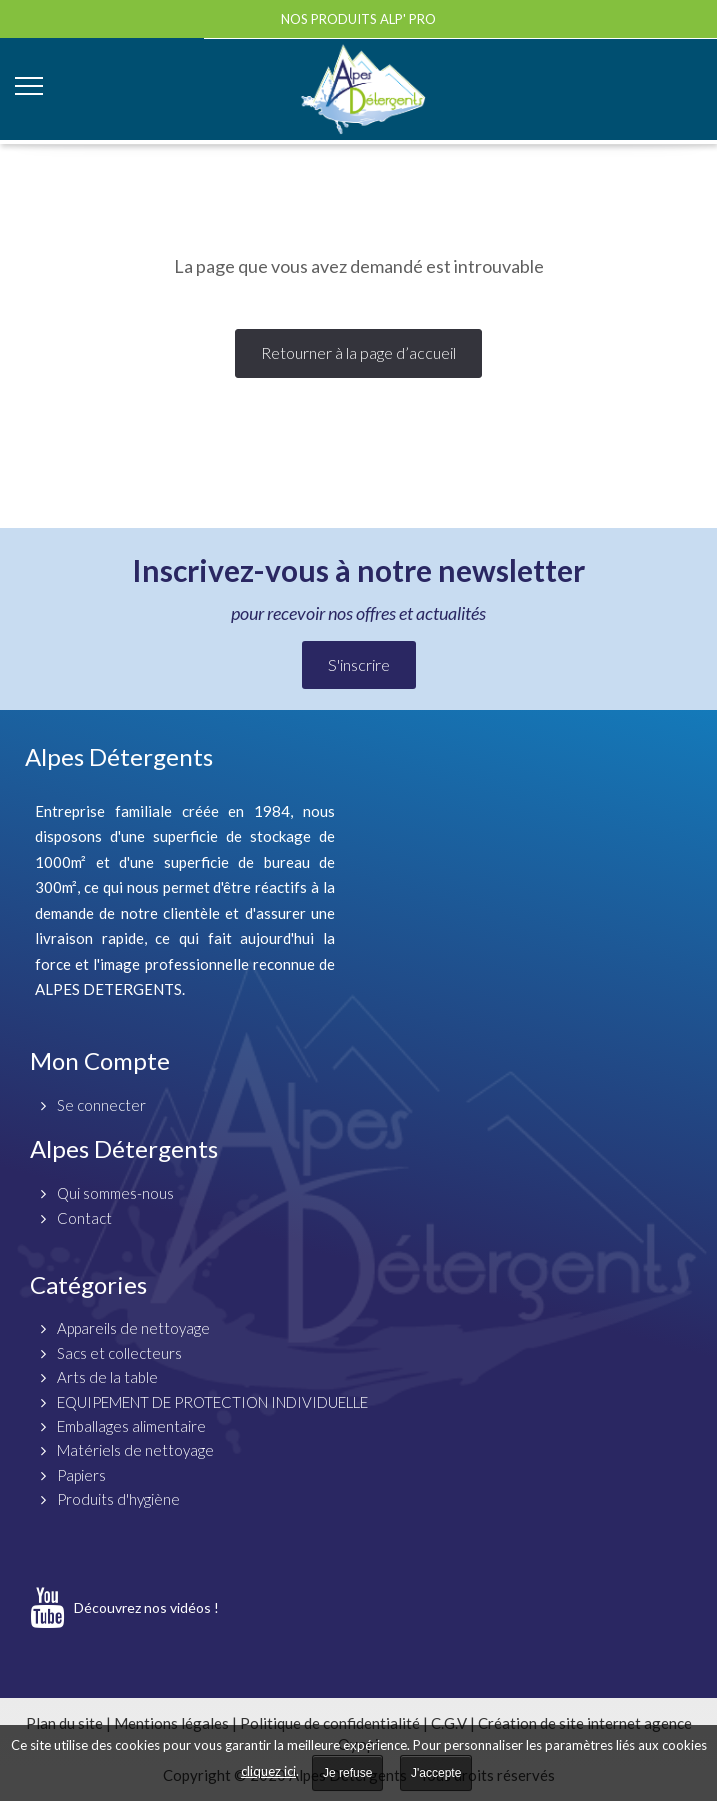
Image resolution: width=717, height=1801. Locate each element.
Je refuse (347, 1773)
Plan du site (64, 1723)
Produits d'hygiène (118, 1499)
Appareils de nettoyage (133, 1328)
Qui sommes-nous (115, 1193)
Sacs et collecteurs (119, 1353)
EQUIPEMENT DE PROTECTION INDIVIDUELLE (212, 1402)
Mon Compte (100, 1060)
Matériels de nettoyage (135, 1450)
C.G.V (449, 1723)
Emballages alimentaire (131, 1426)
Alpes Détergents (124, 1148)
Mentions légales (171, 1723)
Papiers (81, 1475)
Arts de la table (107, 1377)
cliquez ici (268, 1771)
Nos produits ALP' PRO (358, 19)
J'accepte (436, 1773)
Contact (84, 1218)
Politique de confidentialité (330, 1723)
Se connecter (101, 1105)
